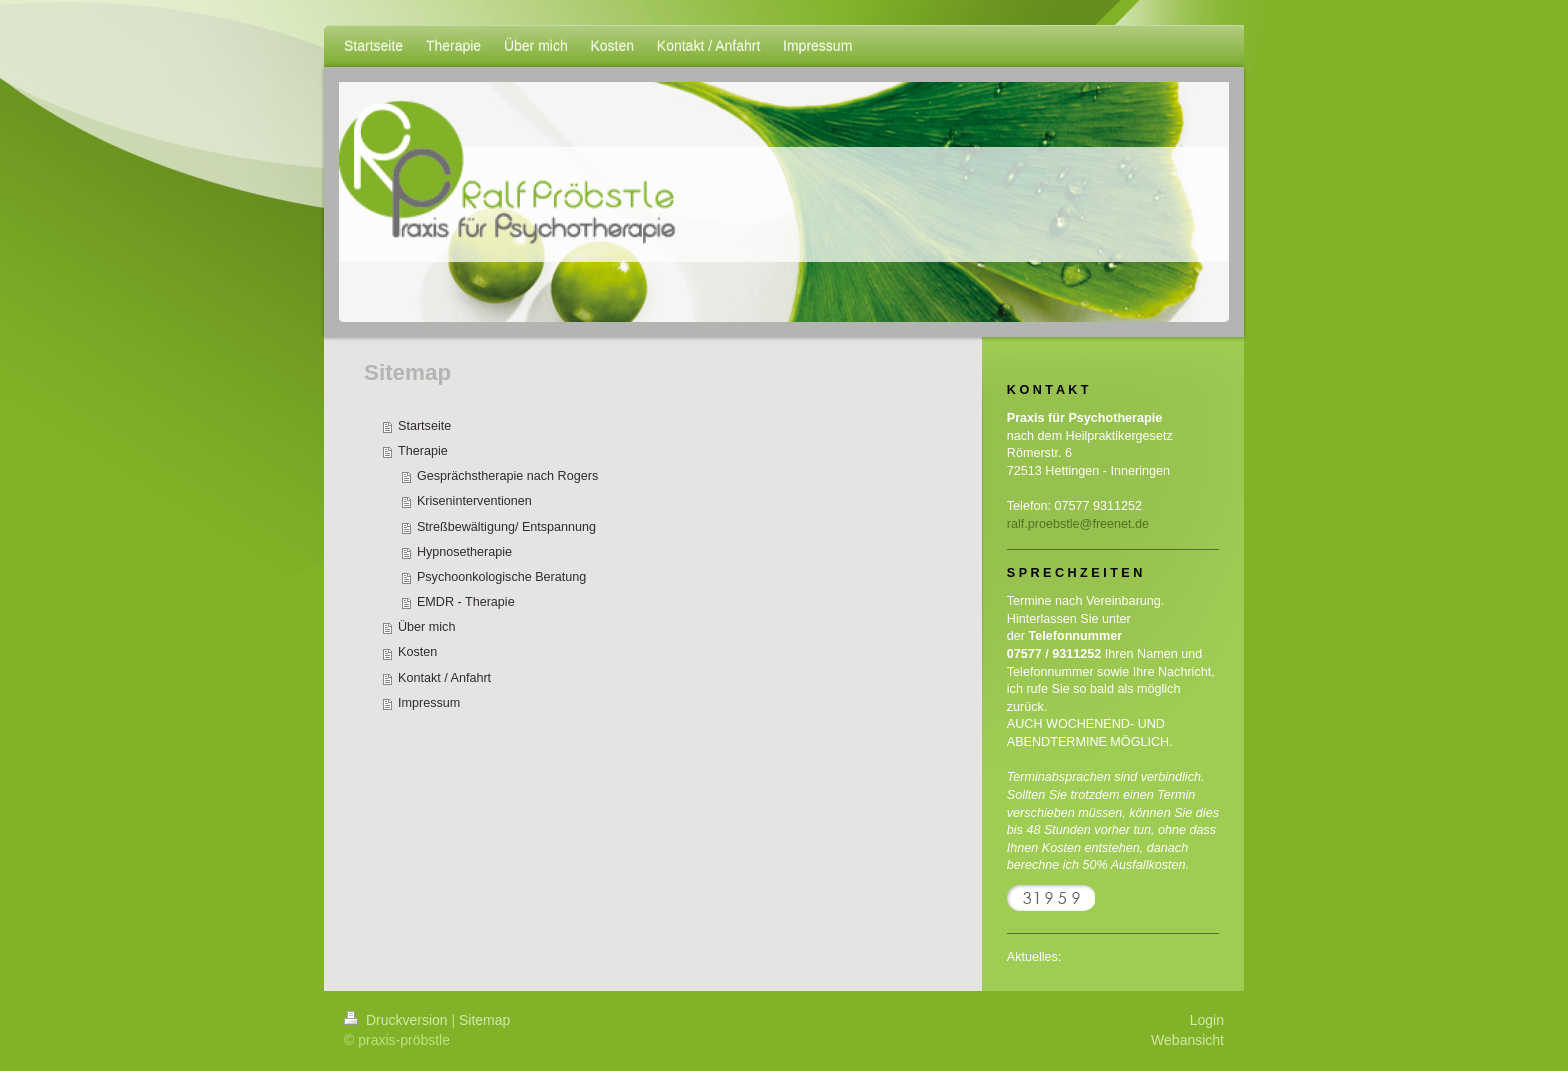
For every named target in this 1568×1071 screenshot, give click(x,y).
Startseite (424, 426)
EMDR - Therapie (466, 602)
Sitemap (484, 1020)
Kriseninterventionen (474, 501)
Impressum (429, 703)
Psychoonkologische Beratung (501, 577)
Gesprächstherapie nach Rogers (507, 476)
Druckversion (397, 1020)
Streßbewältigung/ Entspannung (506, 527)
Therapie (423, 451)
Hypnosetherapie (464, 552)
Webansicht (1187, 1040)
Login (1207, 1020)
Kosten (417, 652)
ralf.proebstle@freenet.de (1078, 524)
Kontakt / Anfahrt (444, 678)
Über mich (426, 627)
